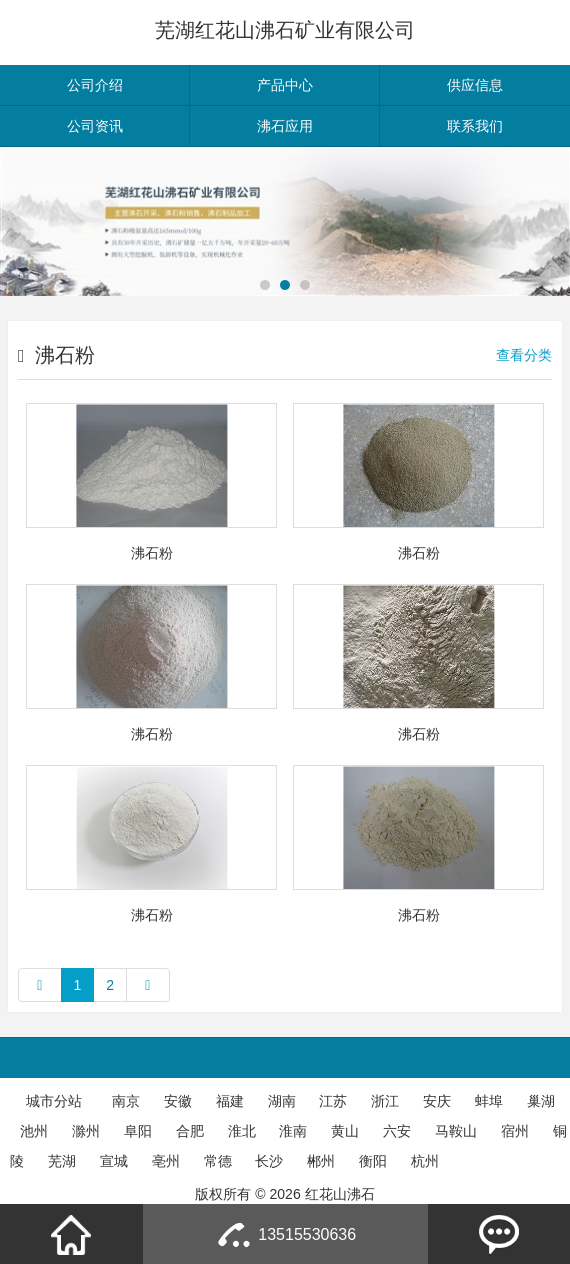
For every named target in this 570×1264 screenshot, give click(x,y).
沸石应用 (285, 126)
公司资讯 (95, 126)
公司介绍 (95, 85)
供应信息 (475, 85)
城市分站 (54, 1101)
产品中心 (285, 85)
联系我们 (475, 126)
